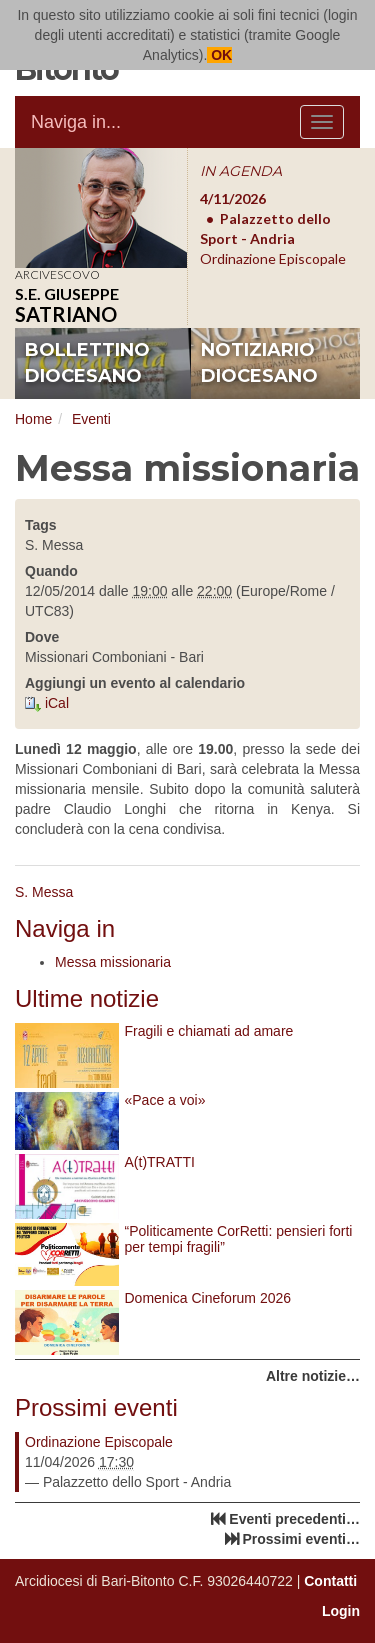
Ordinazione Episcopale (99, 1442)
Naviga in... (76, 122)
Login (341, 1611)
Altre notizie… (313, 1376)
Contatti (330, 1581)
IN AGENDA (241, 171)
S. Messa (44, 892)
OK (219, 55)
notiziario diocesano (259, 363)
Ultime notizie (87, 998)
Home (33, 419)
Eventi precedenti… (294, 1519)
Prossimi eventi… (302, 1539)
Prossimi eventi (96, 1407)
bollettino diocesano (87, 363)
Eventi (91, 419)
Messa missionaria (113, 962)
